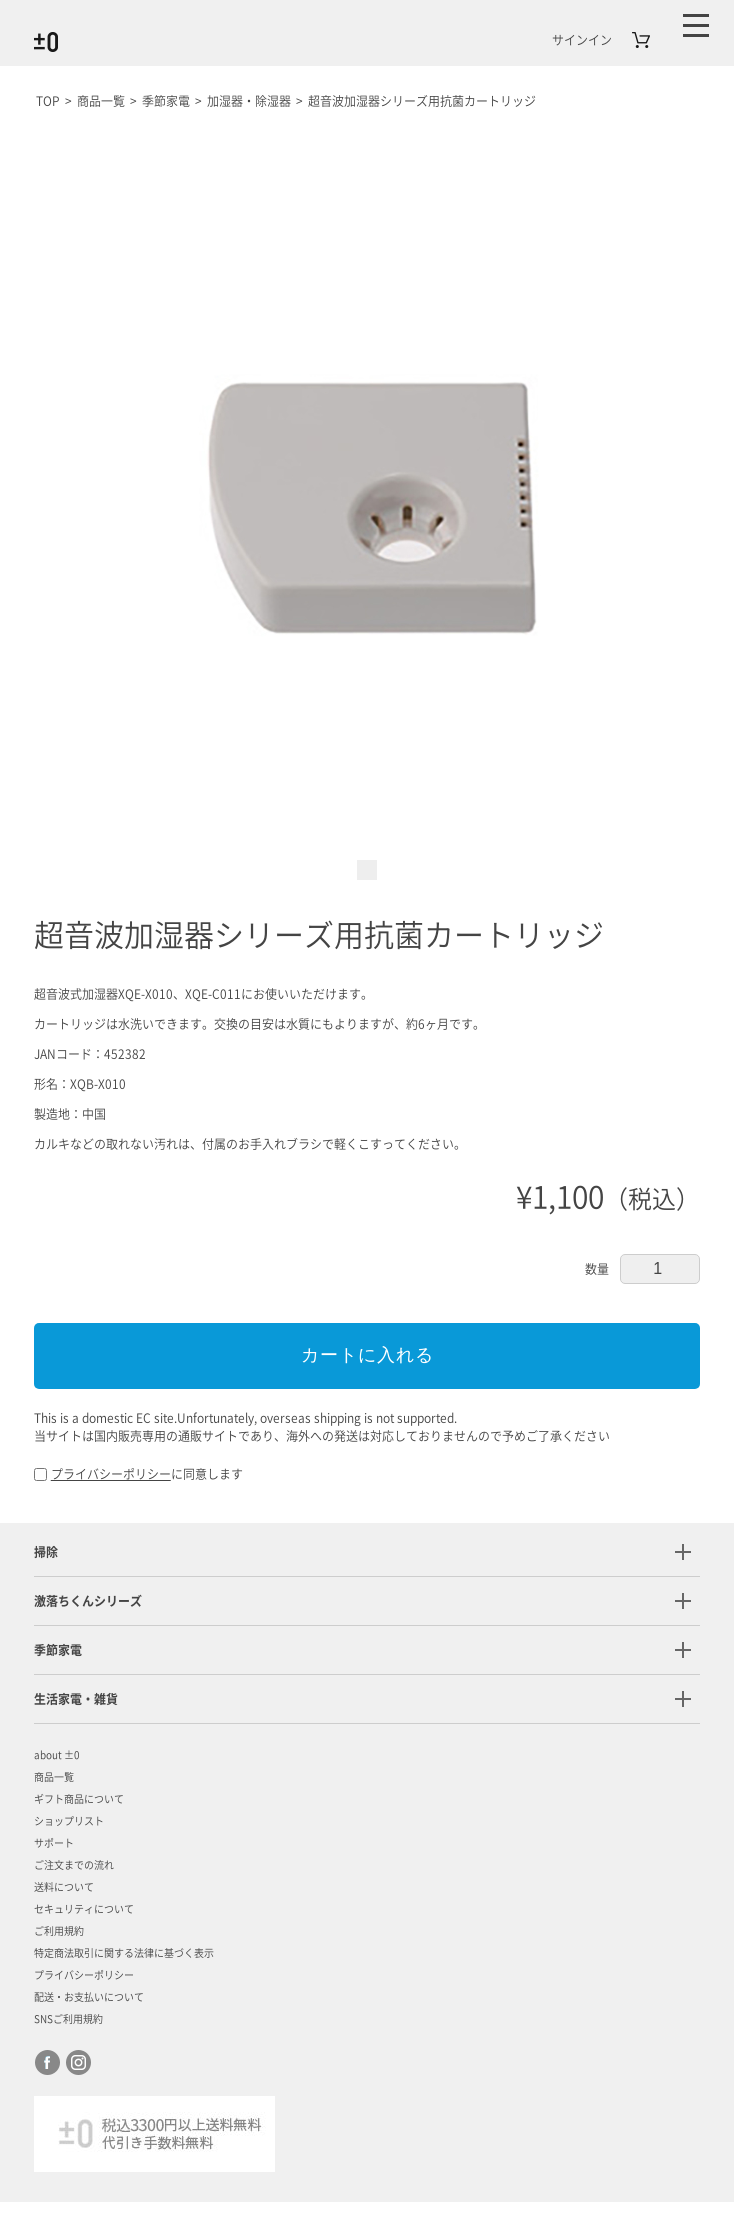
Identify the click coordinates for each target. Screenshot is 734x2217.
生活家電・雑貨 (76, 1700)
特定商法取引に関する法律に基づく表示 (124, 1954)
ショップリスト (69, 1822)
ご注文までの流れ (74, 1866)
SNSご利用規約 (68, 2020)
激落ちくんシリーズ (88, 1602)
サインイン (582, 40)
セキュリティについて (84, 1910)
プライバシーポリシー (111, 1475)
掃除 (46, 1553)
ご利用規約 (59, 1932)
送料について (64, 1888)
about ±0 (56, 1756)
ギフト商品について (79, 1800)
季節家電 (58, 1651)
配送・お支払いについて (89, 1998)
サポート (54, 1844)
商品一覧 (54, 1778)
